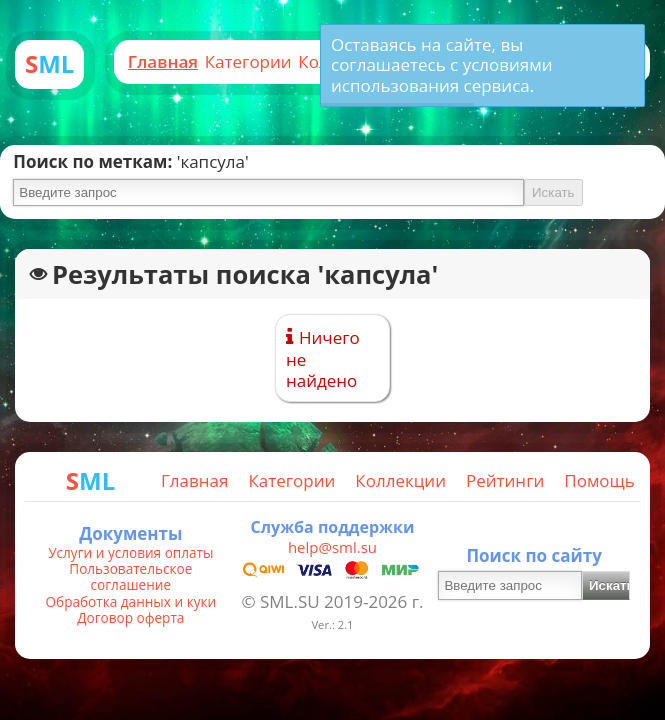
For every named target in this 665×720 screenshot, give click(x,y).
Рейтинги (505, 480)
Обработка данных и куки (131, 602)
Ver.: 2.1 (332, 624)
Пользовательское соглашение (130, 577)
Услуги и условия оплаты (130, 553)
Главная (163, 61)
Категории (248, 61)
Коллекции (400, 480)
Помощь (599, 480)
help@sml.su (332, 547)
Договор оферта (130, 618)
